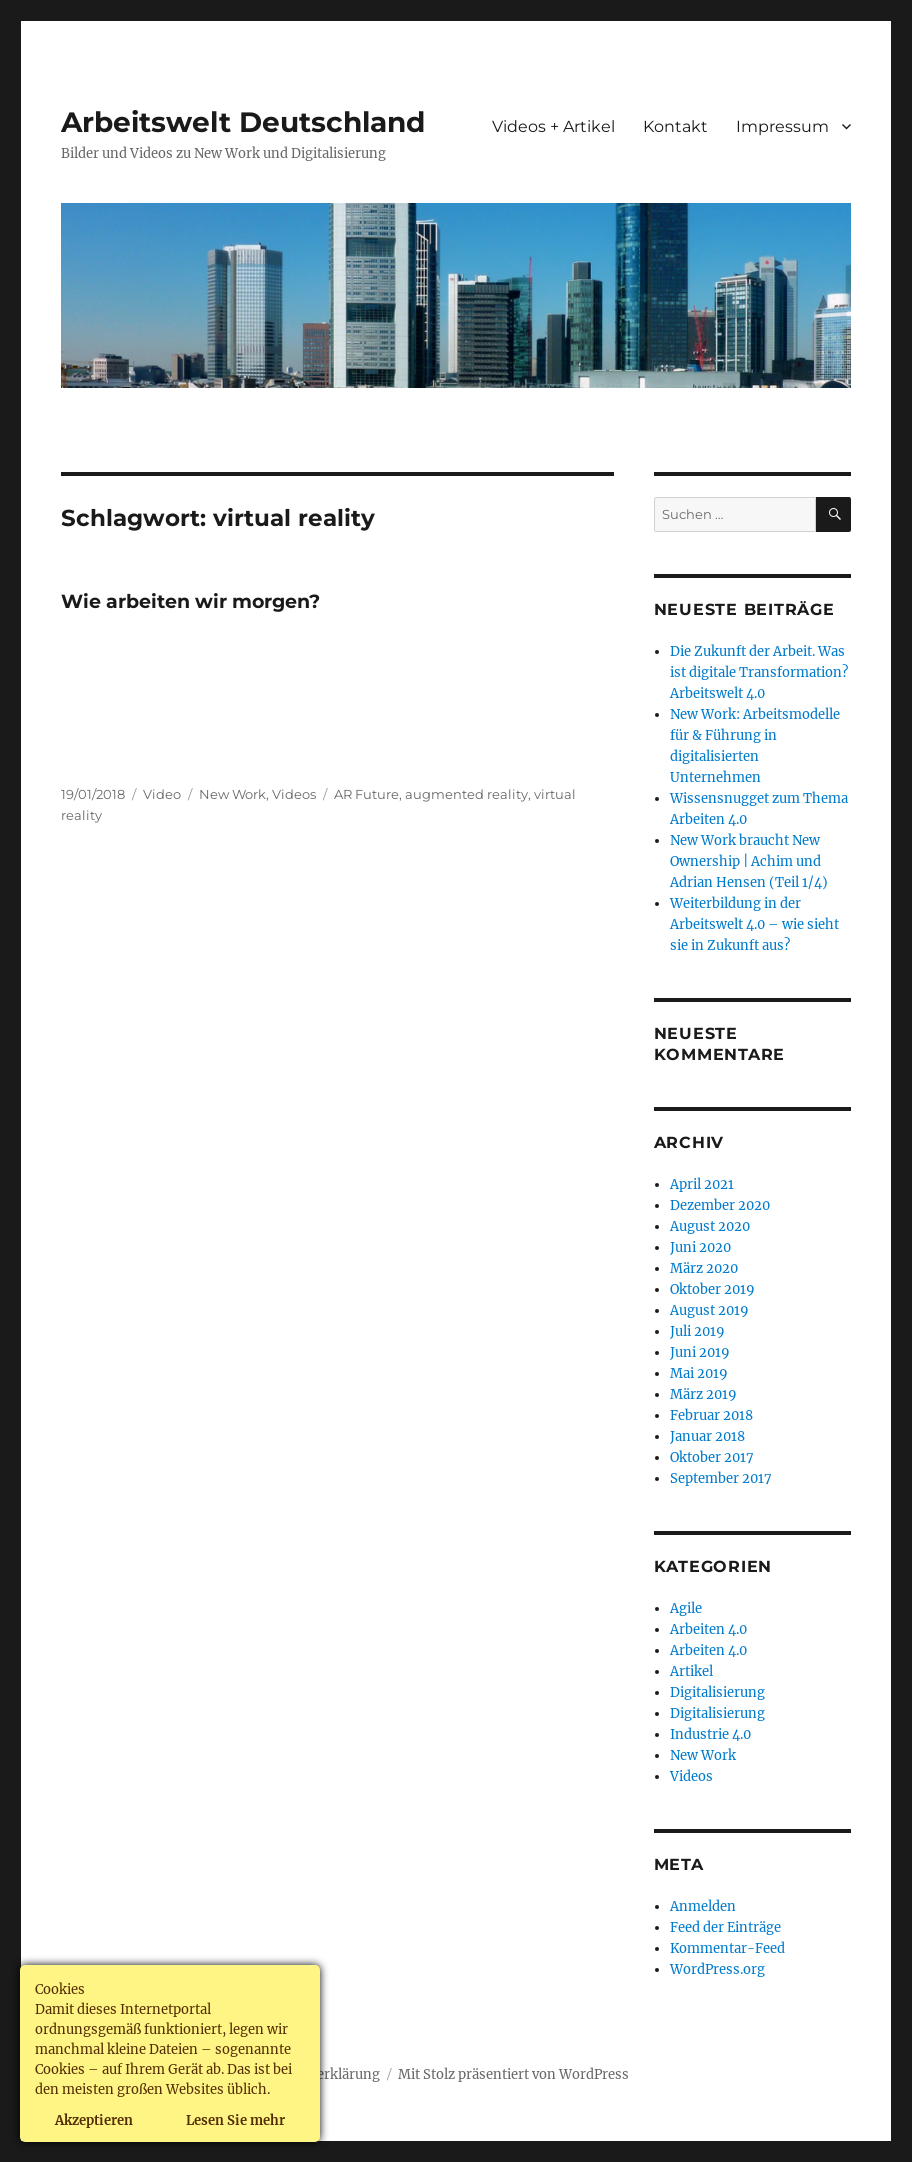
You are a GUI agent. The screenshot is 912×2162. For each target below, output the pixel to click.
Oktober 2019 (712, 1289)
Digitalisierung (717, 1692)
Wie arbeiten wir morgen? (190, 601)
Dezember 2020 (720, 1205)
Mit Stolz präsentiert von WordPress (513, 2074)
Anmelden (703, 1906)
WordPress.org (717, 1969)
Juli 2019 (697, 1331)
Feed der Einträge (725, 1927)
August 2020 (710, 1226)
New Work (232, 794)
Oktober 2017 (712, 1457)
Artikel (691, 1671)
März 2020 (704, 1268)
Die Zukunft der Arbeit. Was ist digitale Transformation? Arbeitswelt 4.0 (759, 672)
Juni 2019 (700, 1352)
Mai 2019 (699, 1373)
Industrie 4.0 (710, 1734)
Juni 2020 (700, 1247)
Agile (686, 1608)
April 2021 (702, 1184)
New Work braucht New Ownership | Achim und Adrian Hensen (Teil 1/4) (749, 861)
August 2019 (709, 1310)
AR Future (366, 794)
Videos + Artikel (553, 126)
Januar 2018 (707, 1436)
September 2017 (721, 1478)
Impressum (782, 126)
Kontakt (675, 126)
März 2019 (703, 1394)
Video (162, 794)
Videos (294, 794)
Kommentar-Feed (727, 1948)
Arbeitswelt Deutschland (243, 122)
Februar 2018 (711, 1415)
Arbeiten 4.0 (708, 1629)
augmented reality (466, 794)
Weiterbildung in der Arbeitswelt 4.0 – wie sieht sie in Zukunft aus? (754, 924)
